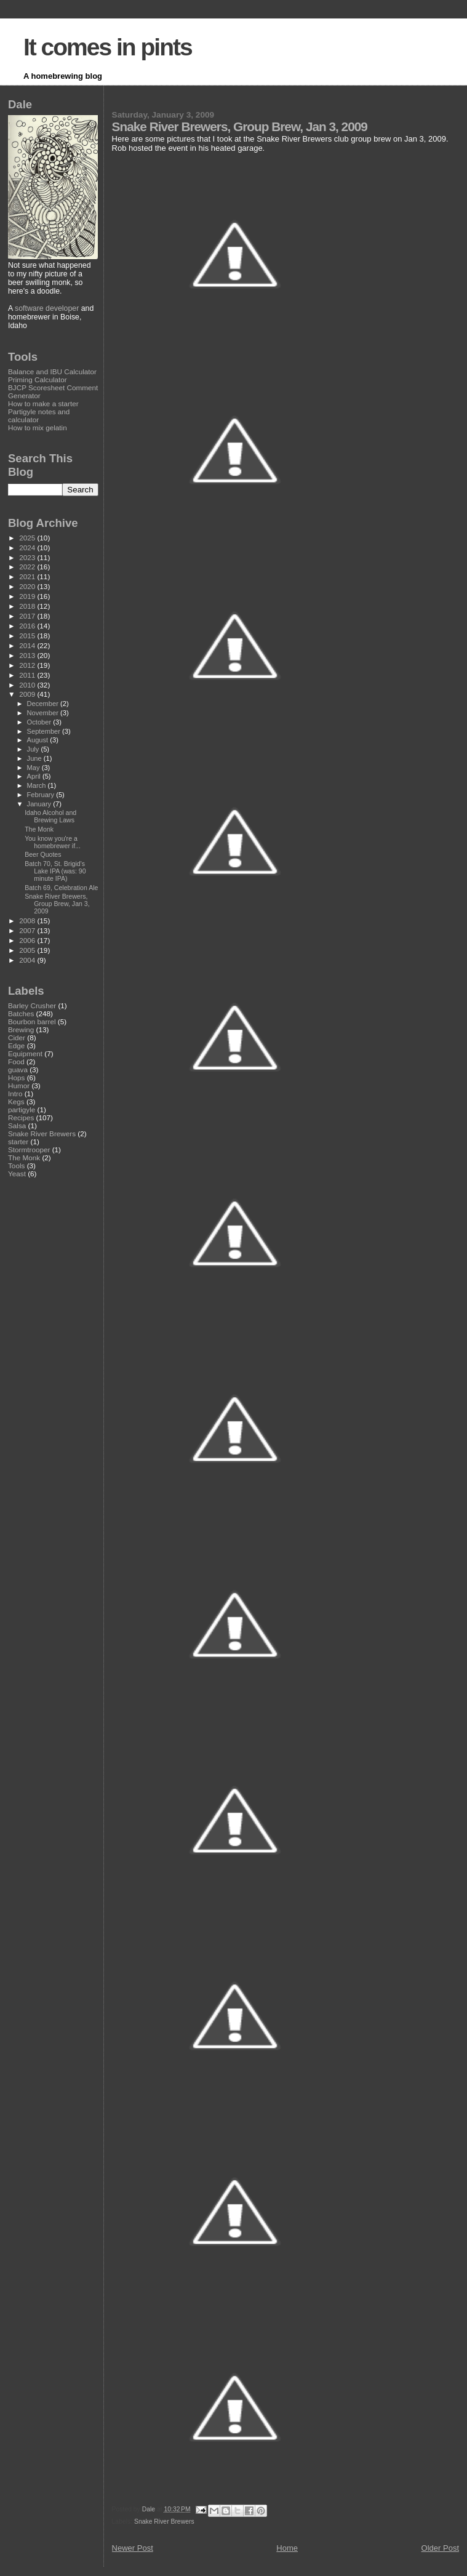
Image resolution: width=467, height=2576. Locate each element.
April (34, 776)
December (43, 703)
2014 (28, 645)
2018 (28, 606)
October (40, 722)
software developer (47, 308)
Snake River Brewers (164, 2521)
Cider (16, 1037)
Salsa (17, 1125)
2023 (28, 557)
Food (16, 1061)
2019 (28, 596)
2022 (28, 567)
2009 (28, 694)
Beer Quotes (43, 854)
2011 (28, 675)
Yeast (17, 1174)
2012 (28, 665)
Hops (16, 1077)
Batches (21, 1013)
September (45, 731)
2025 (28, 538)
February (42, 794)
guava (18, 1069)
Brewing (21, 1029)
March (37, 785)
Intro (15, 1093)
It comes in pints (107, 47)
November (43, 712)
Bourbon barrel (32, 1021)
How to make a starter (43, 403)
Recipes (21, 1117)
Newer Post (132, 2548)
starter (18, 1142)
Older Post (440, 2548)
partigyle (21, 1109)
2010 (28, 685)
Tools (16, 1166)
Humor (19, 1085)
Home (287, 2548)
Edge (16, 1045)
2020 (28, 586)
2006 (28, 940)
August (38, 740)
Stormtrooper (29, 1150)
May (34, 767)
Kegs (16, 1101)
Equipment (25, 1053)
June (35, 758)
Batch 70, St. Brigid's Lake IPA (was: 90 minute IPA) (55, 871)
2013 (28, 655)
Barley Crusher (32, 1005)
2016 (28, 626)
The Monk (39, 829)
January (40, 804)
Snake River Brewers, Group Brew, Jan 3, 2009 (57, 904)
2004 (28, 960)
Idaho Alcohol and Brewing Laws (50, 816)
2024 (28, 548)
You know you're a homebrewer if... (53, 842)
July (34, 749)
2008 (28, 921)
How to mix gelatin (37, 427)
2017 (28, 616)
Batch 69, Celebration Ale (61, 887)
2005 (28, 950)
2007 (28, 930)
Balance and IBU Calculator (52, 371)
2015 (28, 636)
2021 (28, 576)
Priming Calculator (37, 379)
